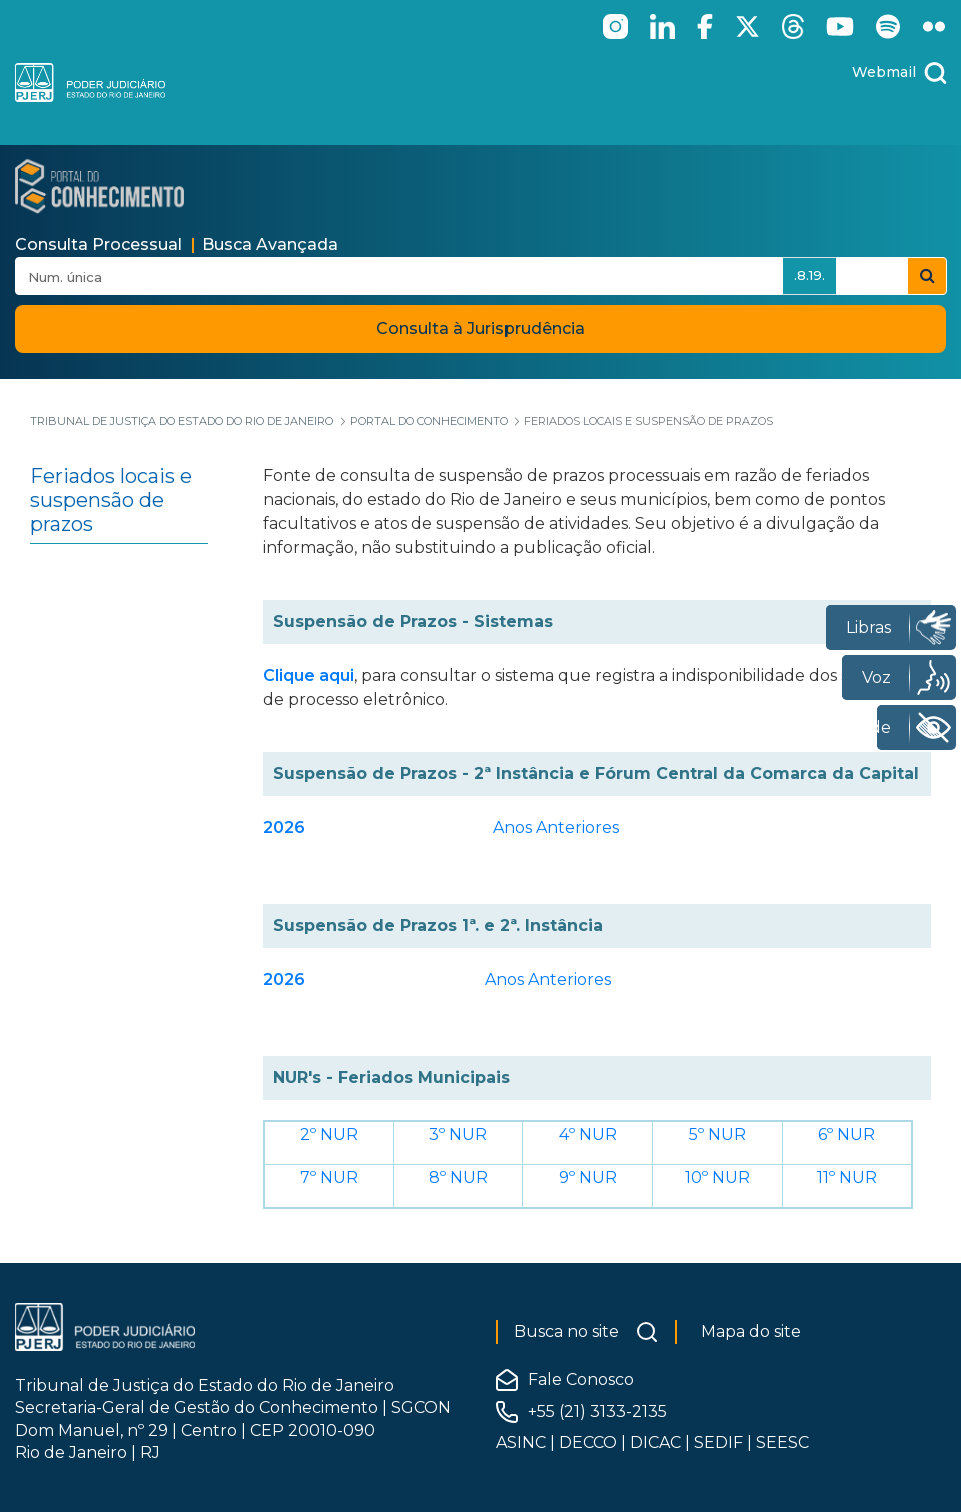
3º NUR (458, 1134)
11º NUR (847, 1177)
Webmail (884, 72)
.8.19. (809, 275)
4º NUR (588, 1134)
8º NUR (458, 1177)
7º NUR (329, 1177)
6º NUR (846, 1134)
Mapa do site (751, 1331)
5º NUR (717, 1134)
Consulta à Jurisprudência (480, 328)
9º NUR (588, 1177)
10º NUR (717, 1177)
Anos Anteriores (556, 827)
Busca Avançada (270, 244)
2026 (284, 827)
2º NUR (329, 1134)
